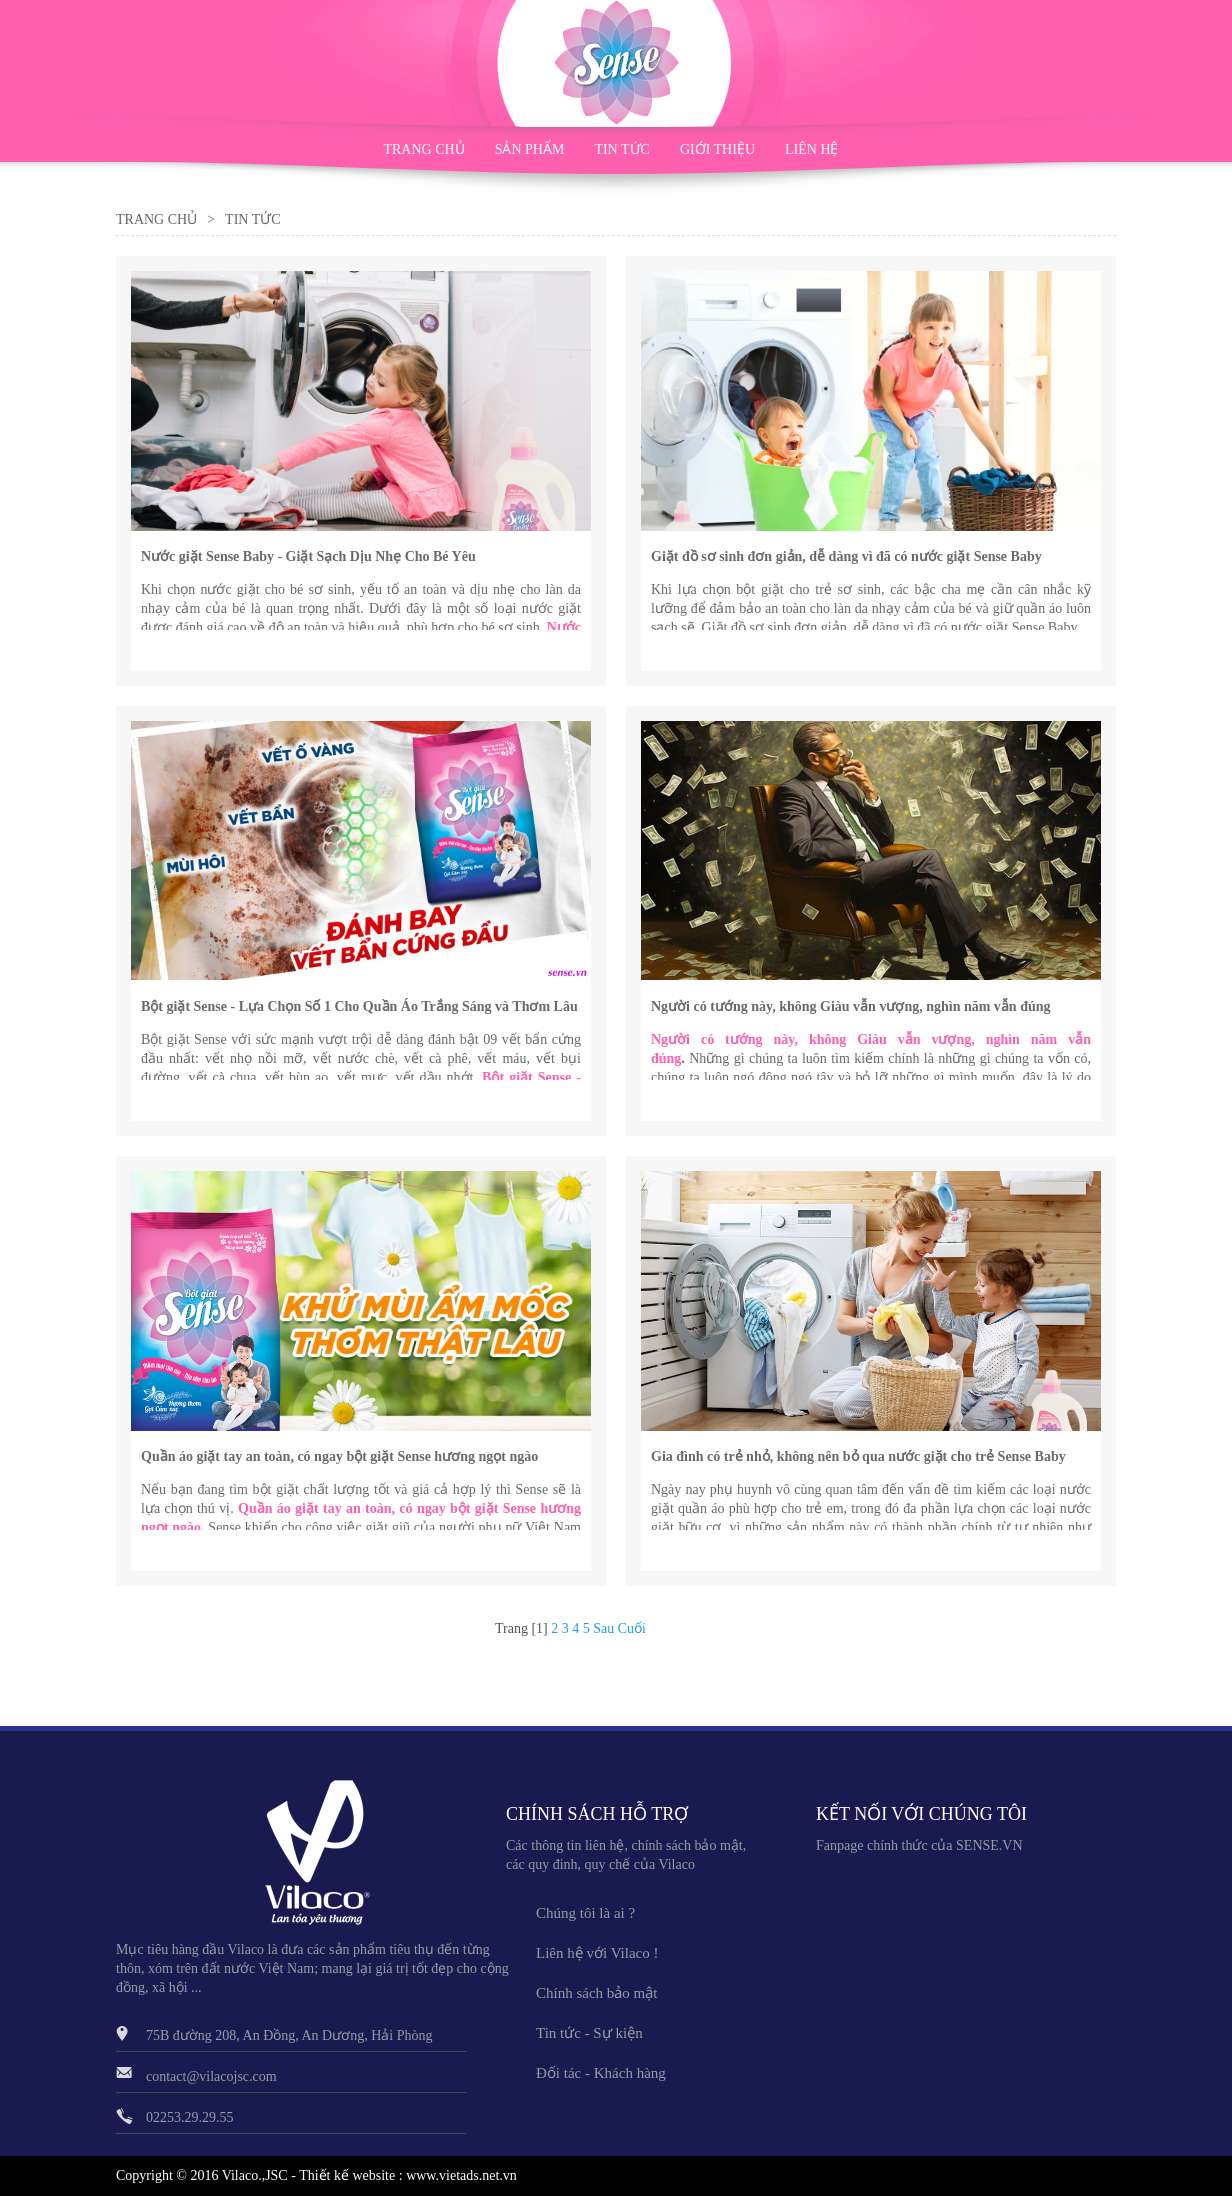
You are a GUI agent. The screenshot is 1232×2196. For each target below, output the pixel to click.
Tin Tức (252, 219)
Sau (603, 1628)
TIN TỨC (621, 149)
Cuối (632, 1628)
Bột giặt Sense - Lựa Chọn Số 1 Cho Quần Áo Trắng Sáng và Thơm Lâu (359, 1006)
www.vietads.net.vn (461, 2175)
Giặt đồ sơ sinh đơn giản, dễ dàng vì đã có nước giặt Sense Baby (846, 556)
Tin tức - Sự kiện (589, 2033)
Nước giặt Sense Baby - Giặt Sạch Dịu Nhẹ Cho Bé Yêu (308, 556)
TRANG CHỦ (423, 149)
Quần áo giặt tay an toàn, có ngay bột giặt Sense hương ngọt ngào (339, 1456)
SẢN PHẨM (530, 149)
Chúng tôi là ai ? (585, 1913)
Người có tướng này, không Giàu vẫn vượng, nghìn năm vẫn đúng (851, 1006)
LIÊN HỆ (812, 149)
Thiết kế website (347, 2175)
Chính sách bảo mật (596, 1993)
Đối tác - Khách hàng (601, 2073)
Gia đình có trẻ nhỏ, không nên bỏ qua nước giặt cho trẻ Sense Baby (858, 1456)
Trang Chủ (156, 219)
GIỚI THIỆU (717, 149)
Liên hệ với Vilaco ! (597, 1953)
